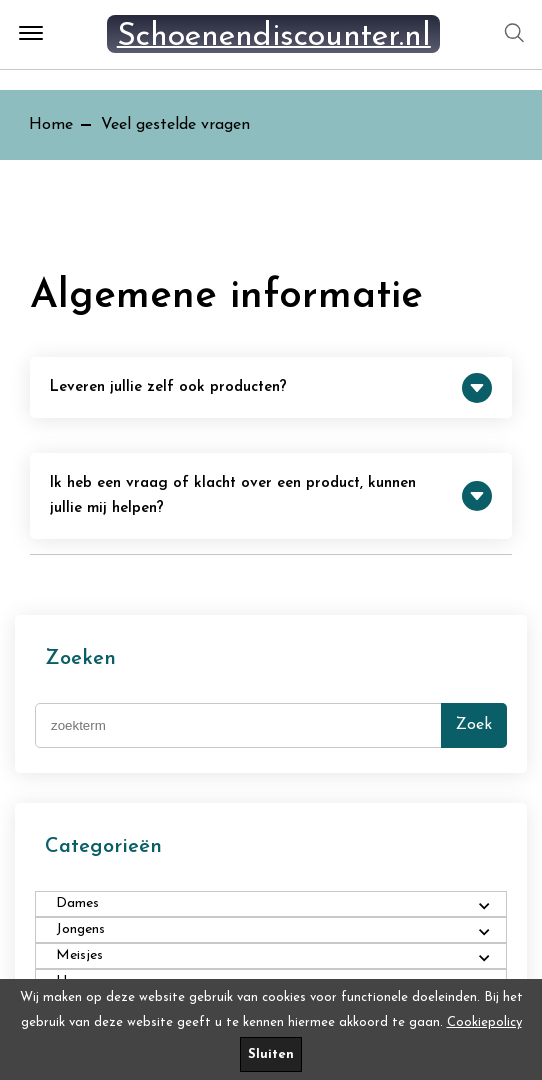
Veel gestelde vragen (175, 125)
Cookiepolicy (484, 1022)
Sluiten (271, 1054)
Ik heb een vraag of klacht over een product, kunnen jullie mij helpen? (271, 496)
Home (51, 125)
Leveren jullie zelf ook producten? (271, 388)
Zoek (474, 725)
